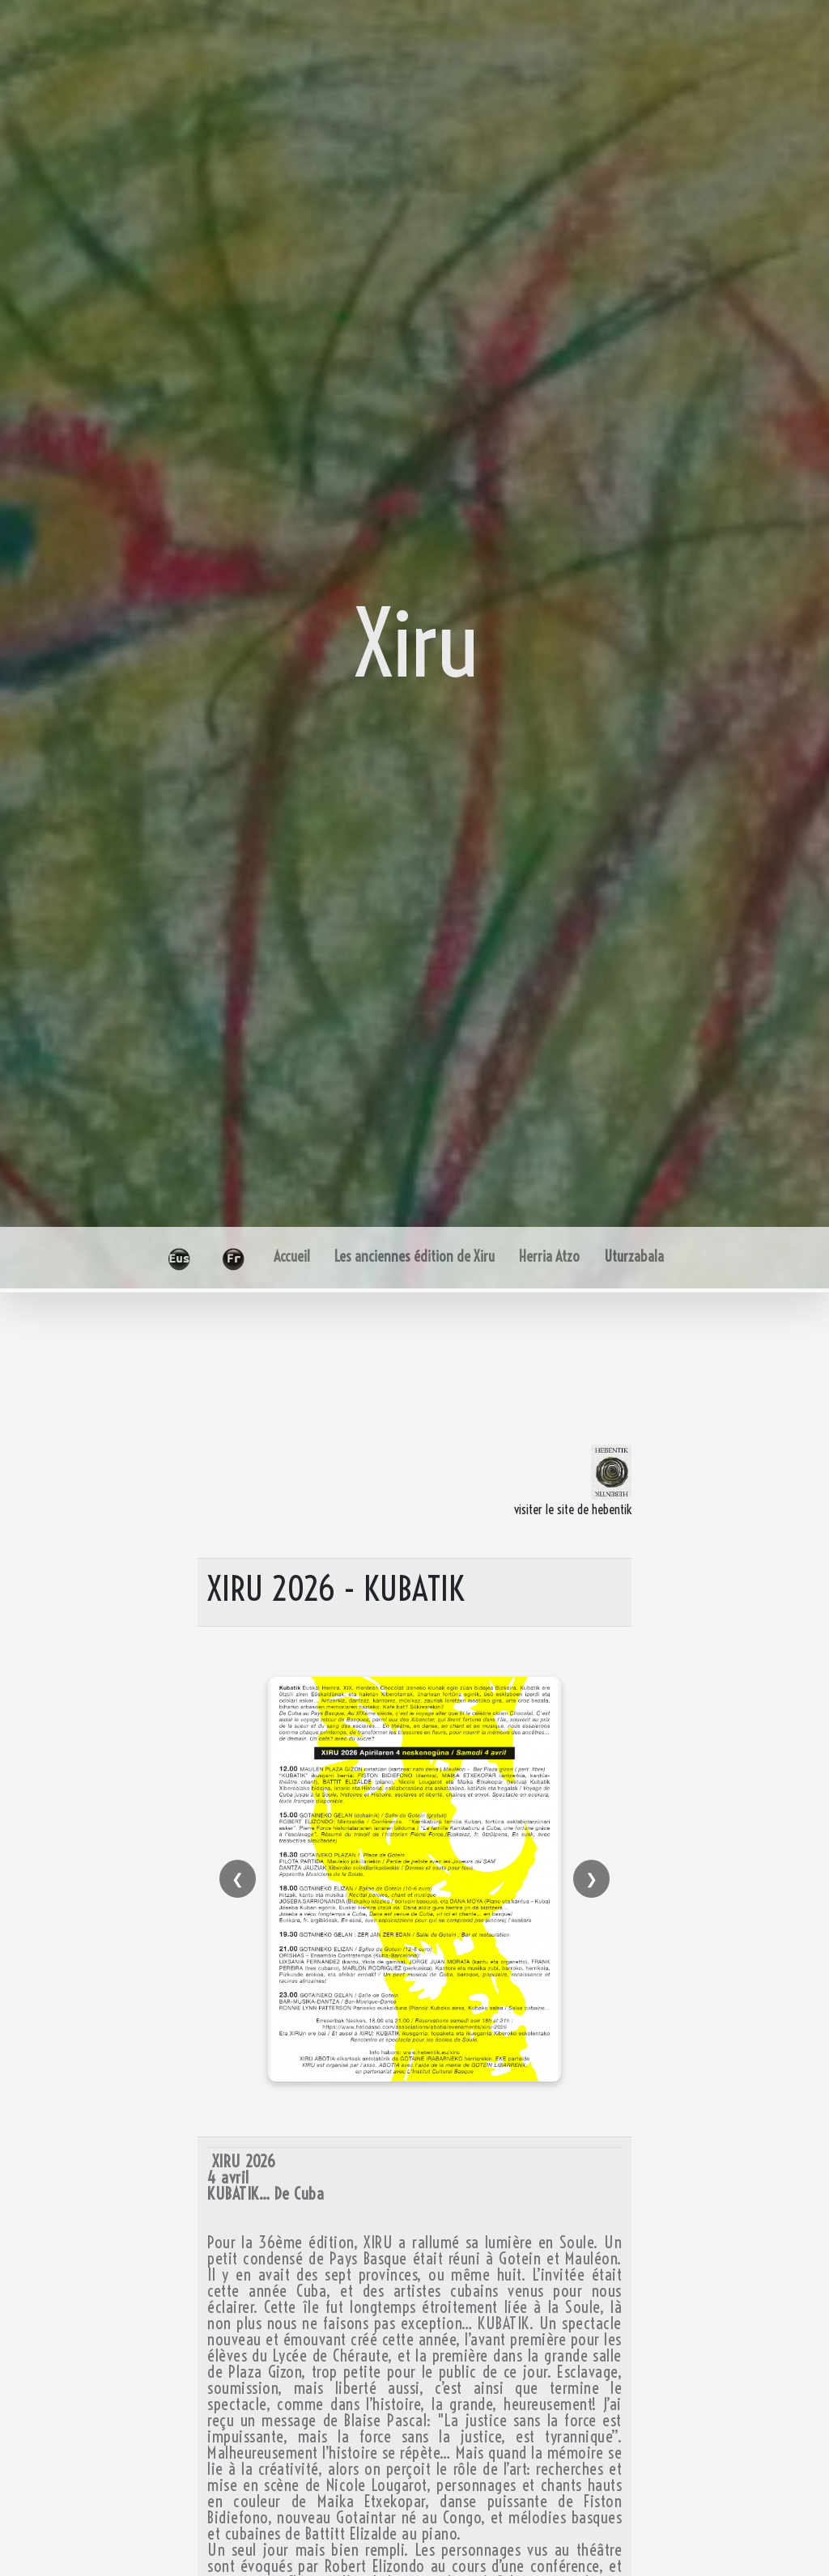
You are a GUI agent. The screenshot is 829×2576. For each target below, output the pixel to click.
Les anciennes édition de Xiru (414, 1256)
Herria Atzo (549, 1256)
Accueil (292, 1256)
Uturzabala (634, 1256)
